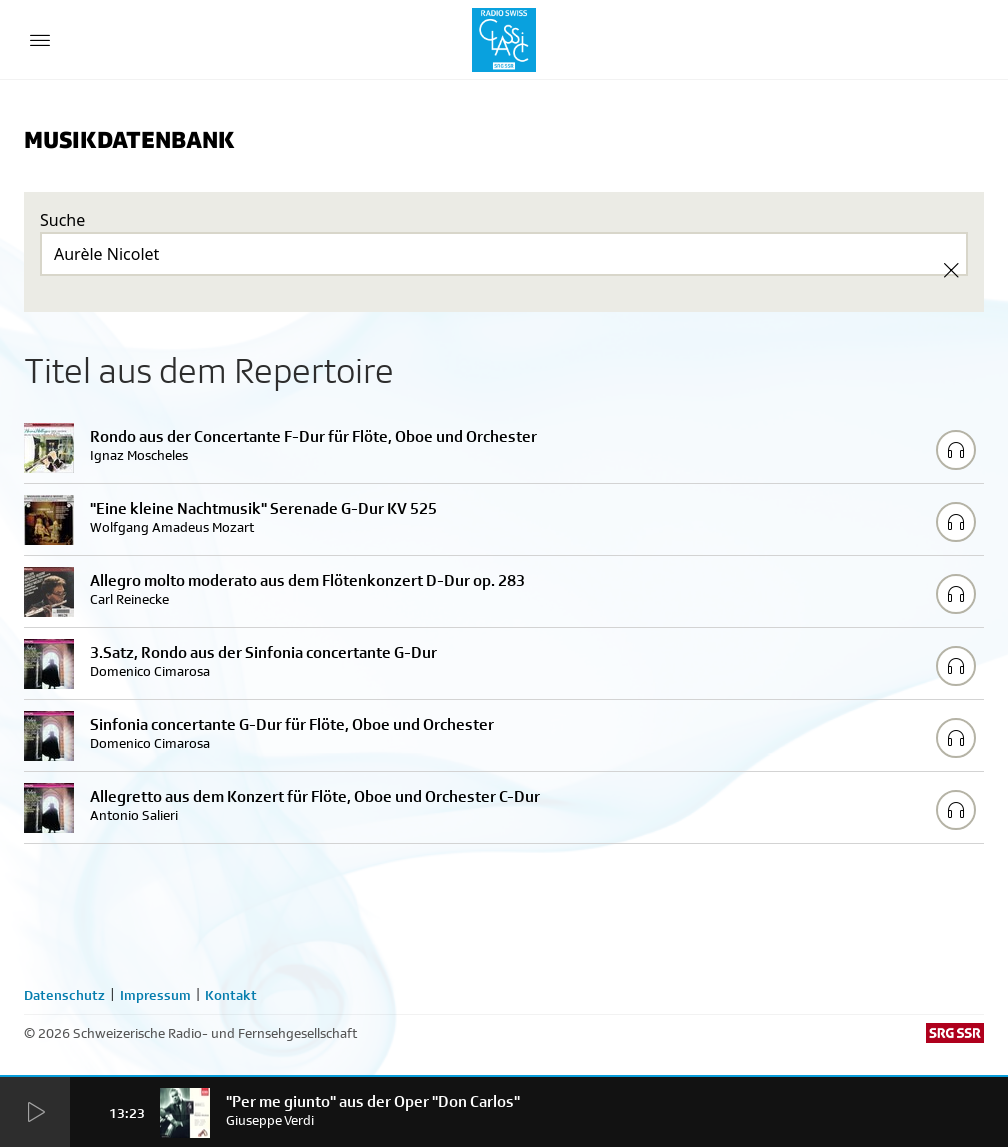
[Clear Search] (951, 270)
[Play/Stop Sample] (956, 450)
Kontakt (231, 995)
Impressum (155, 995)
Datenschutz (64, 995)
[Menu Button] (40, 40)
